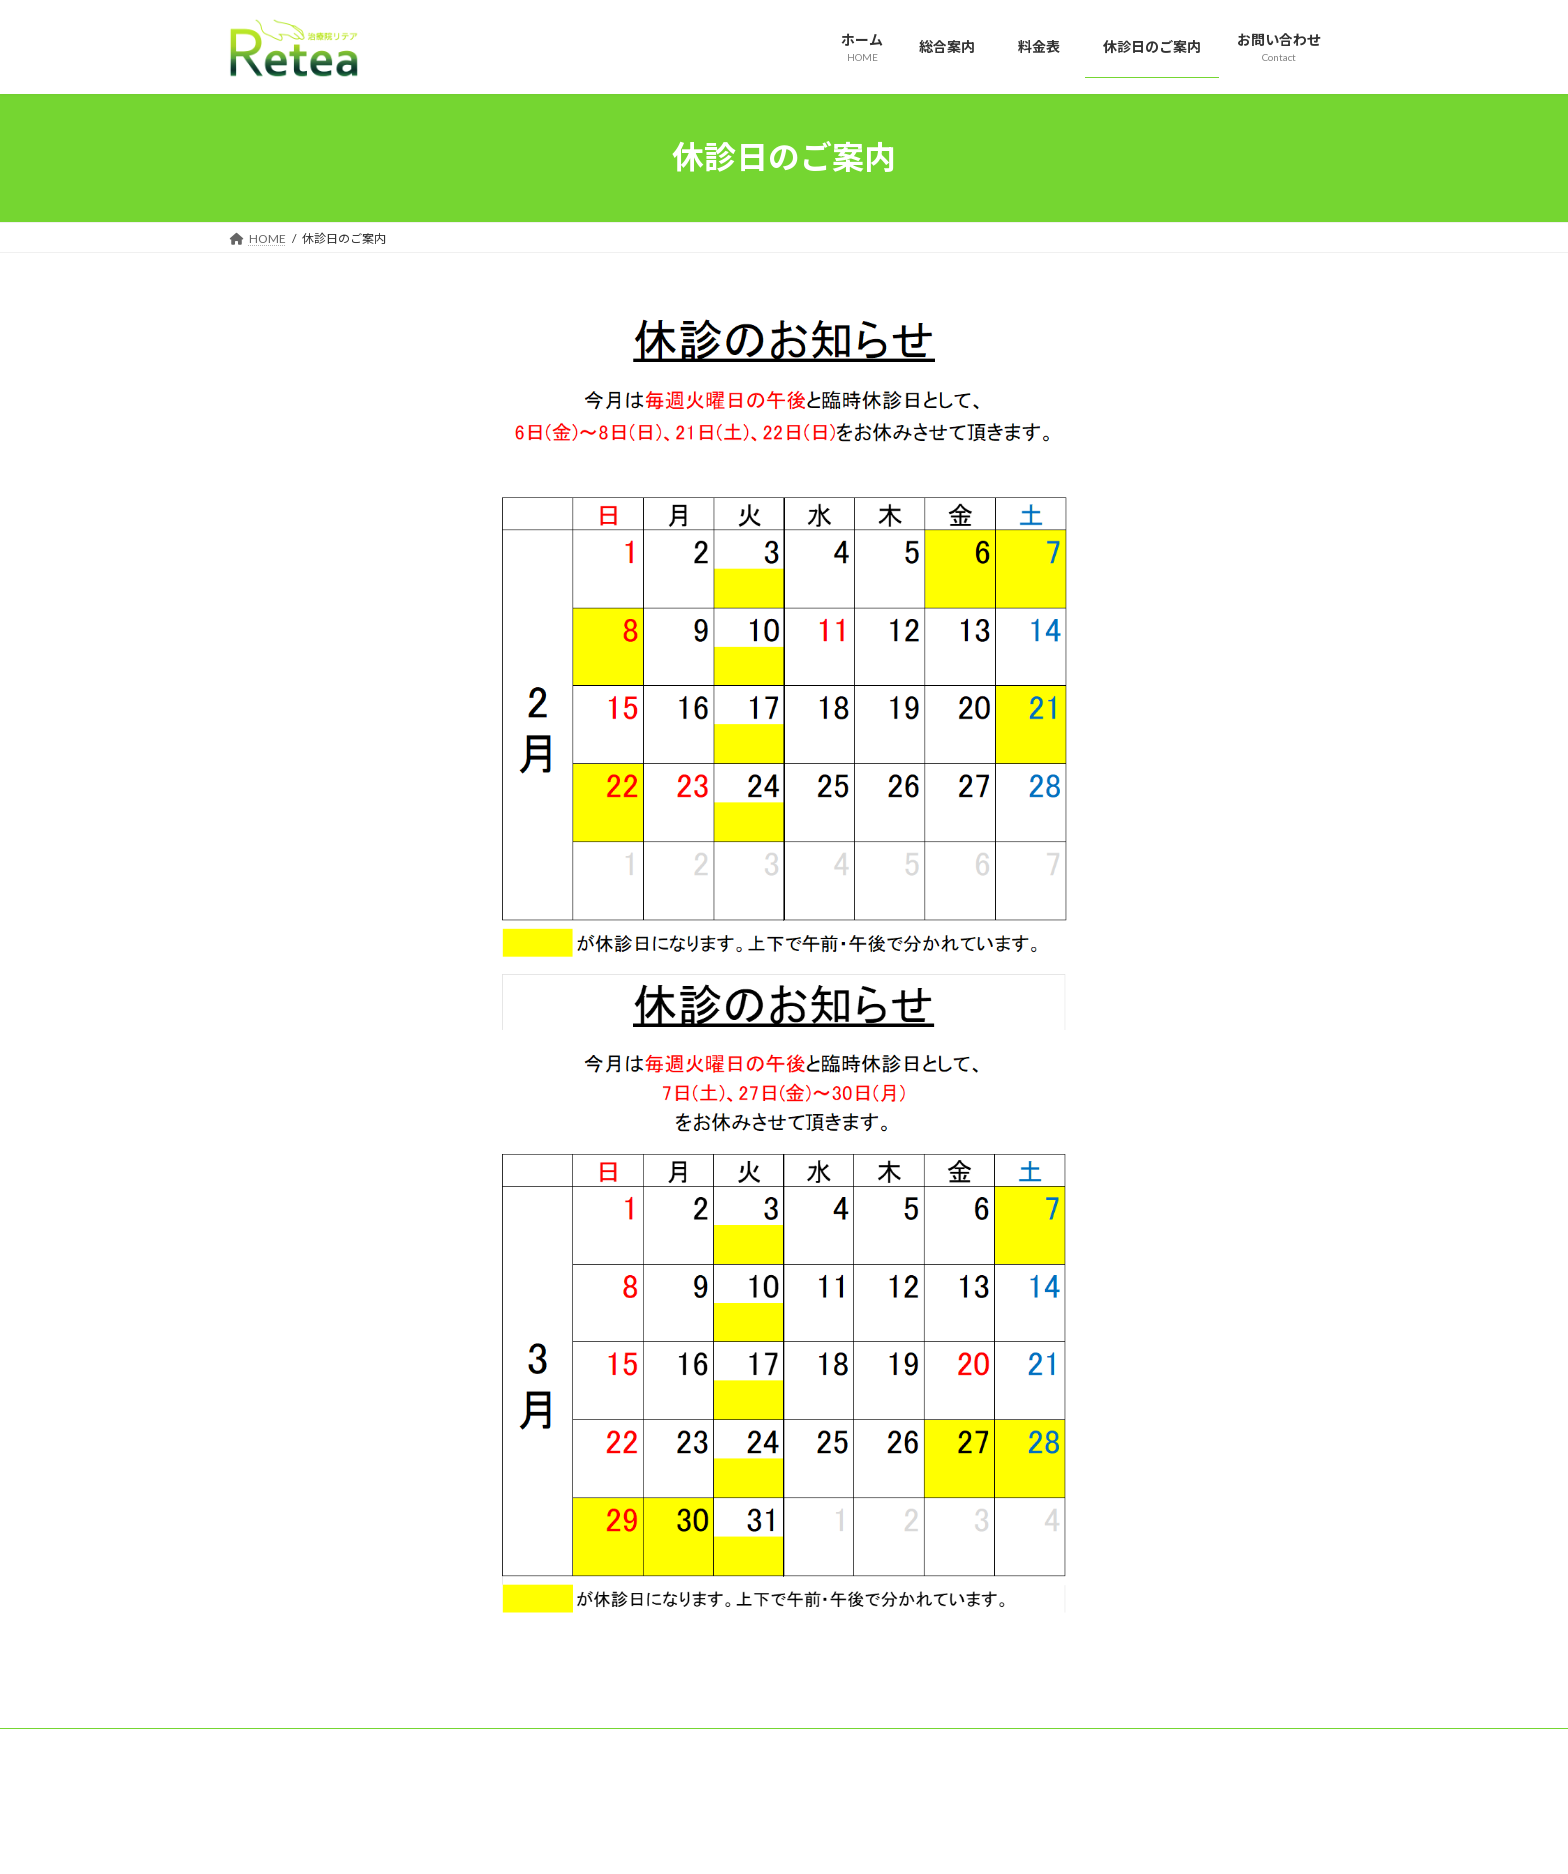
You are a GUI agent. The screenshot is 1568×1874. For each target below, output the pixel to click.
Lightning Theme (779, 1839)
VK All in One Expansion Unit (913, 1839)
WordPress (676, 1839)
